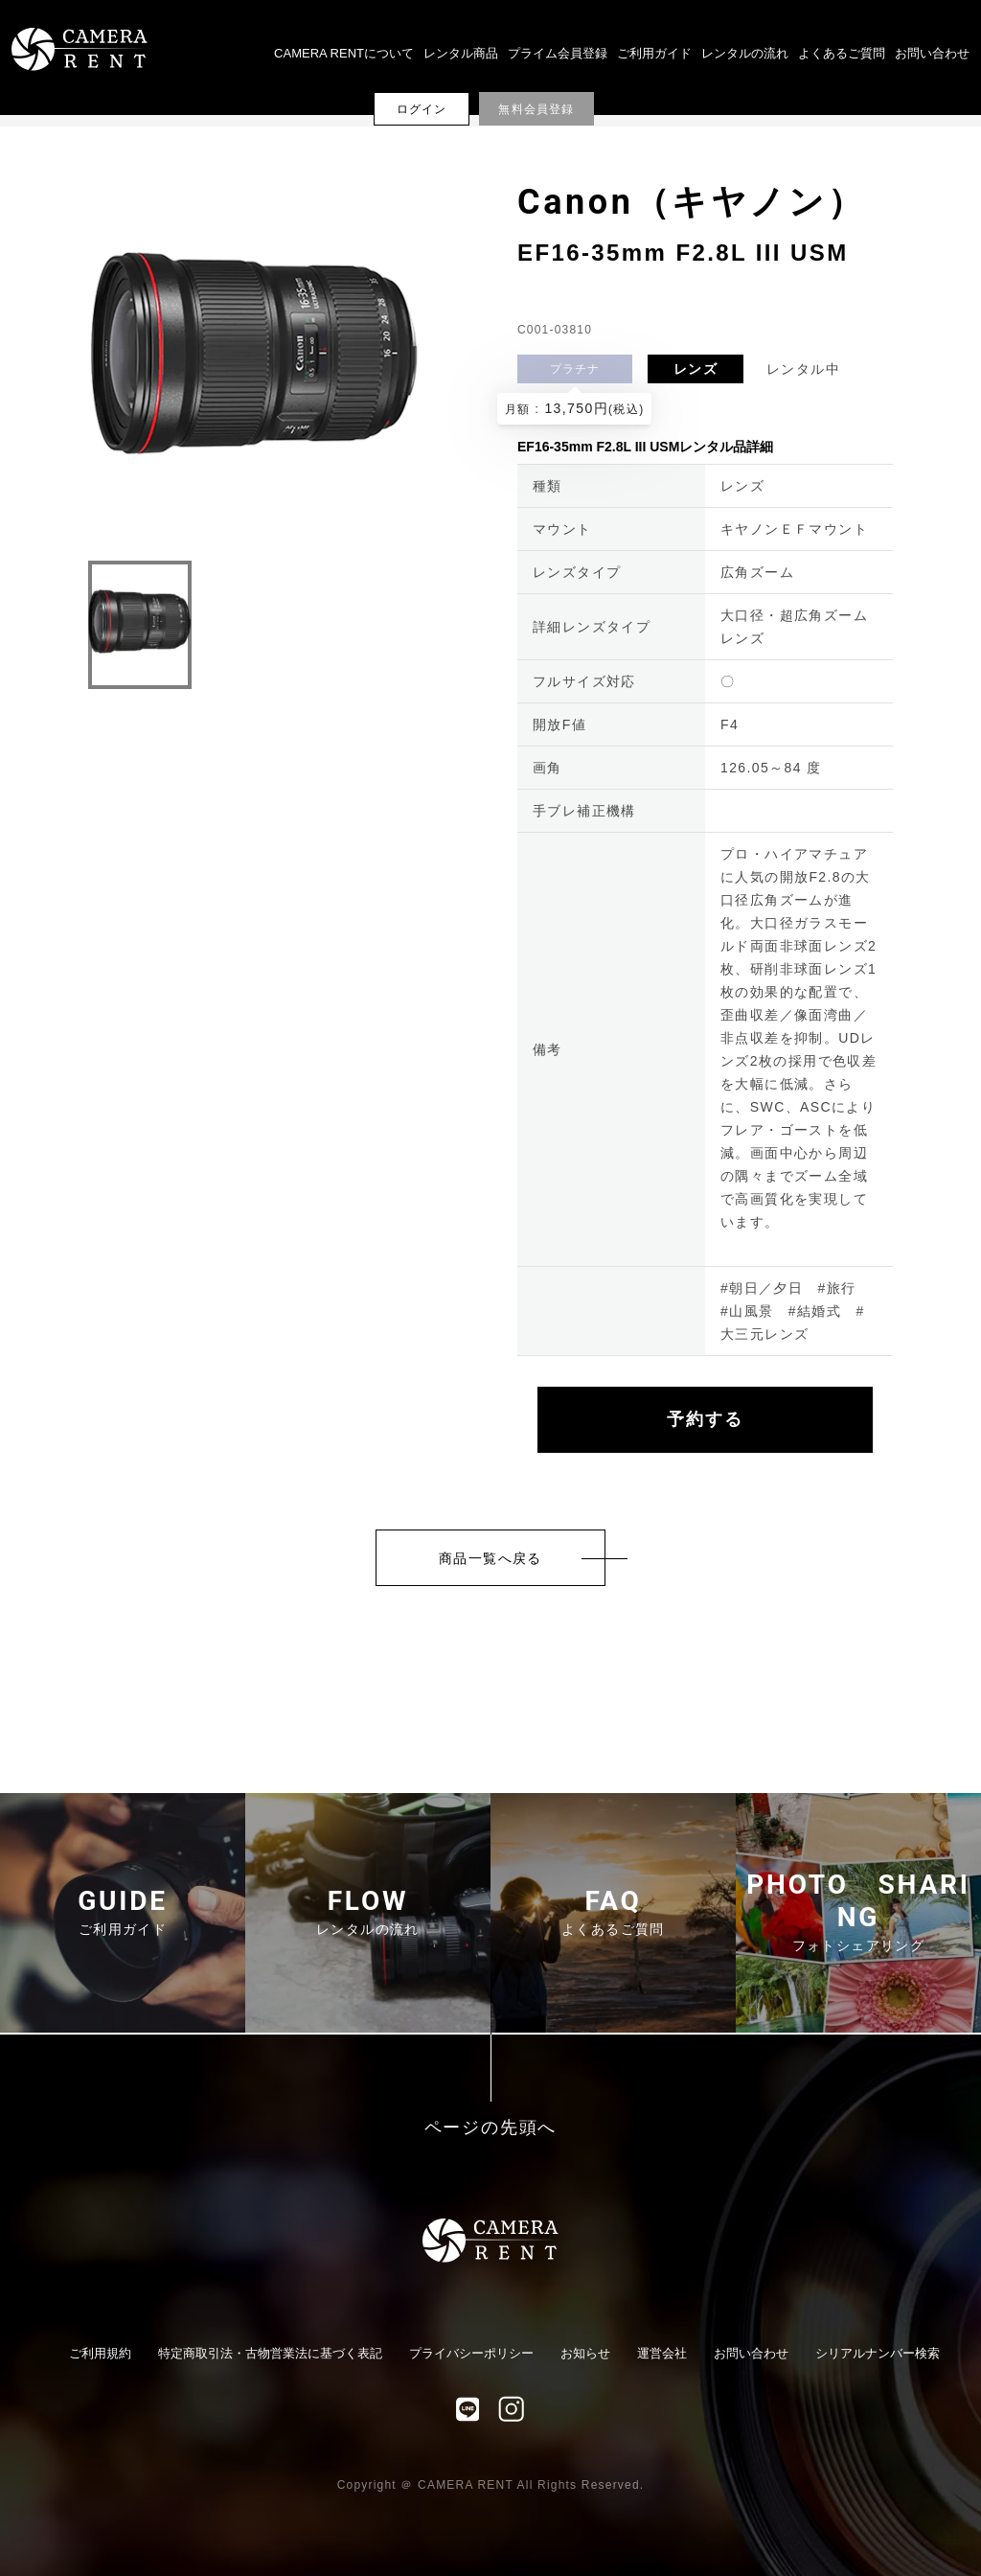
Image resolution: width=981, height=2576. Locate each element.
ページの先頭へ (491, 2128)
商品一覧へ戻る (490, 1558)
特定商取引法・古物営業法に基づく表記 (270, 2353)
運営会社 (662, 2353)
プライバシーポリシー (471, 2353)
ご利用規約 (100, 2353)
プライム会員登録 (557, 53)
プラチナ (575, 369)
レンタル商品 (460, 53)
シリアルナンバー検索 (877, 2353)
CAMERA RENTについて (344, 53)
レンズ (695, 369)
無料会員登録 (536, 109)
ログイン (422, 109)
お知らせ (585, 2353)
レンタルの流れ (744, 53)
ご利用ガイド (654, 53)
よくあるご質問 (841, 53)
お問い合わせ (932, 53)
